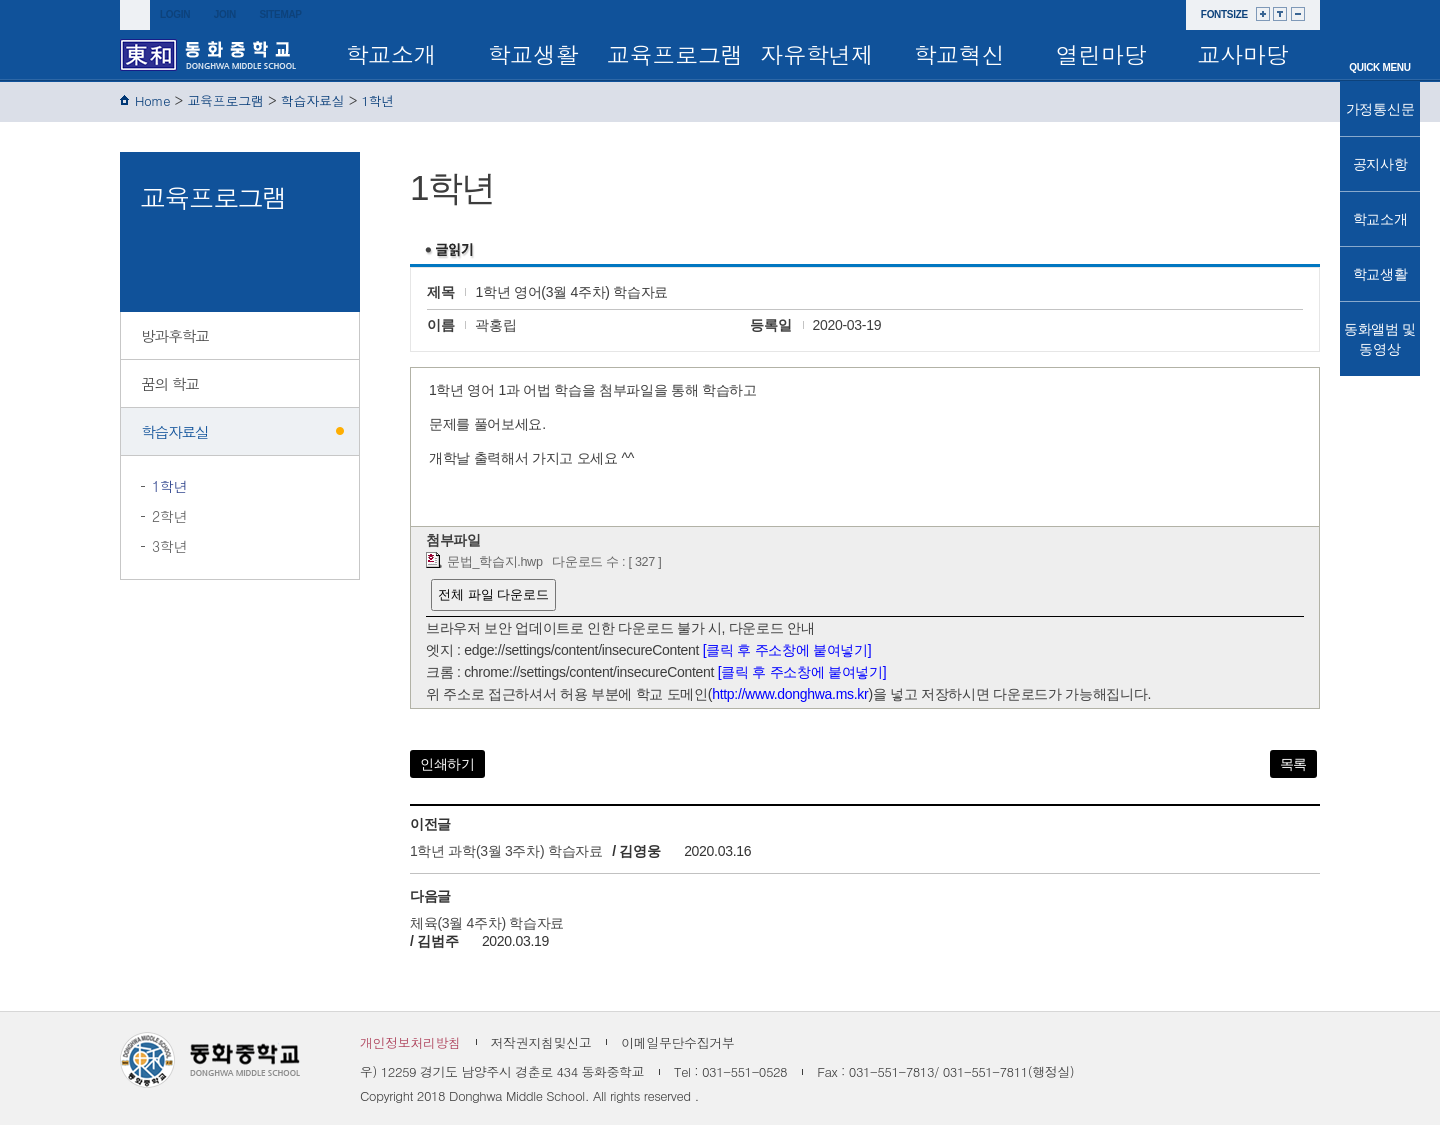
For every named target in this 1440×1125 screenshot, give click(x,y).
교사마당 (1243, 54)
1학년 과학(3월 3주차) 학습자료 (506, 851)
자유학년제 (817, 54)
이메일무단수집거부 (677, 1042)
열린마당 (1101, 54)
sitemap (280, 14)
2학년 (169, 516)
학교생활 (533, 54)
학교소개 (391, 54)
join (225, 14)
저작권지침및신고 (541, 1042)
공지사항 (1380, 164)
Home (152, 100)
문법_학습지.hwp (495, 562)
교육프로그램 (675, 54)
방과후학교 (175, 335)
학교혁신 (959, 54)
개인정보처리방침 (410, 1042)
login (175, 14)
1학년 (378, 100)
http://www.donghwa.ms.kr (790, 694)
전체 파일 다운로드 (493, 594)
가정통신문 (1380, 109)
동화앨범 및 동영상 (1380, 339)
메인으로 (1380, 42)
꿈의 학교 (170, 383)
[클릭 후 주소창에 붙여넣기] (787, 650)
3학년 (169, 546)
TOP (1379, 393)
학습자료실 (313, 100)
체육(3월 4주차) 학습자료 (487, 923)
